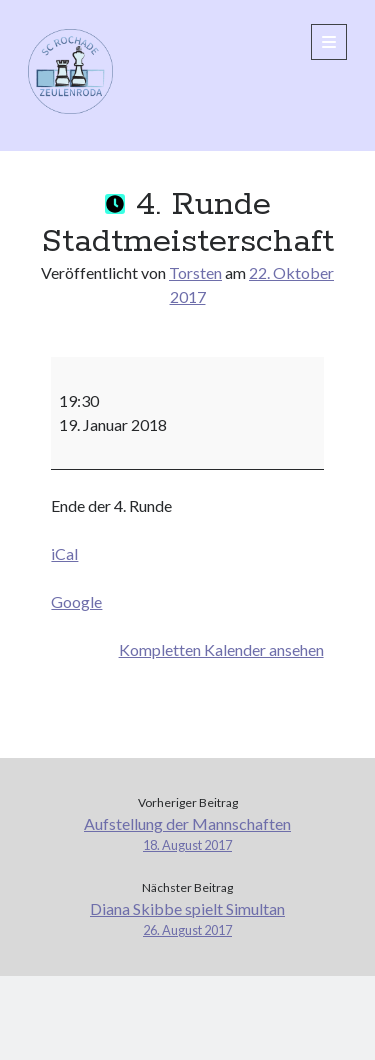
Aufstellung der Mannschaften (187, 834)
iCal (64, 553)
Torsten (195, 272)
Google (76, 601)
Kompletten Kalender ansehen (221, 649)
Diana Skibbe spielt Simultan (187, 919)
